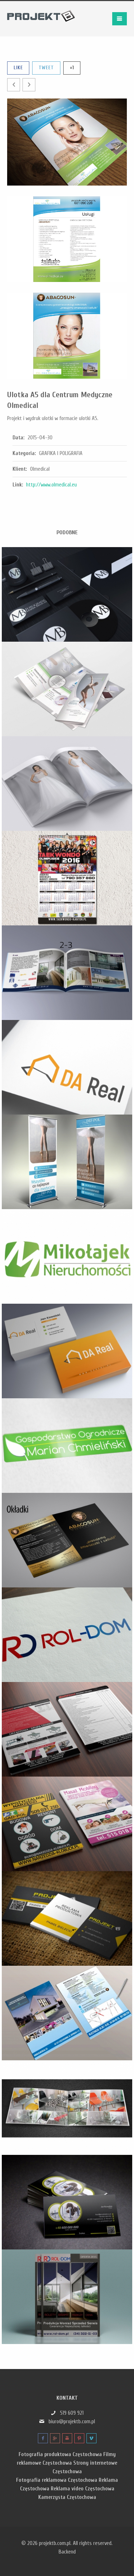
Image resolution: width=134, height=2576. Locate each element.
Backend (67, 2552)
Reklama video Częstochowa (82, 2489)
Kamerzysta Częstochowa (67, 2497)
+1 (72, 67)
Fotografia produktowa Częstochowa (60, 2454)
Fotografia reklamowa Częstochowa (56, 2480)
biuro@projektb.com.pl (72, 2422)
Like (18, 67)
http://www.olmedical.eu (51, 485)
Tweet (46, 67)
